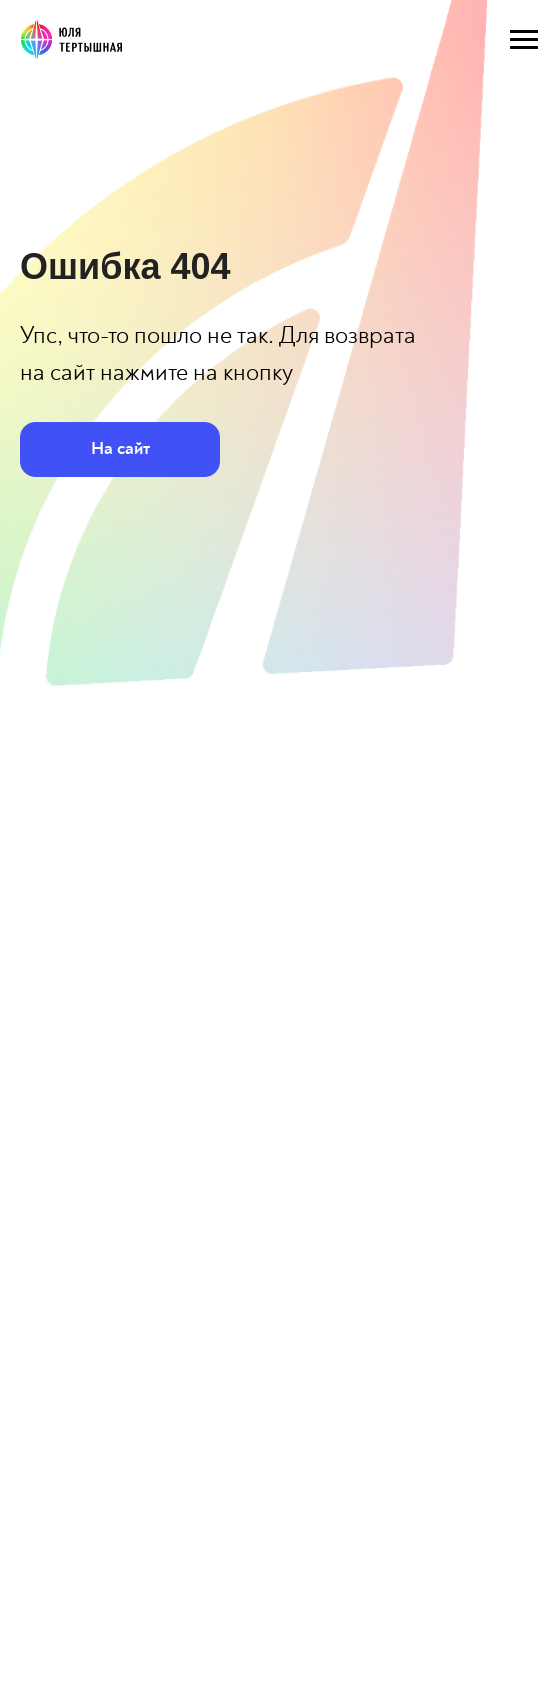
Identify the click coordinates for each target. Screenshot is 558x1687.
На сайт (120, 448)
